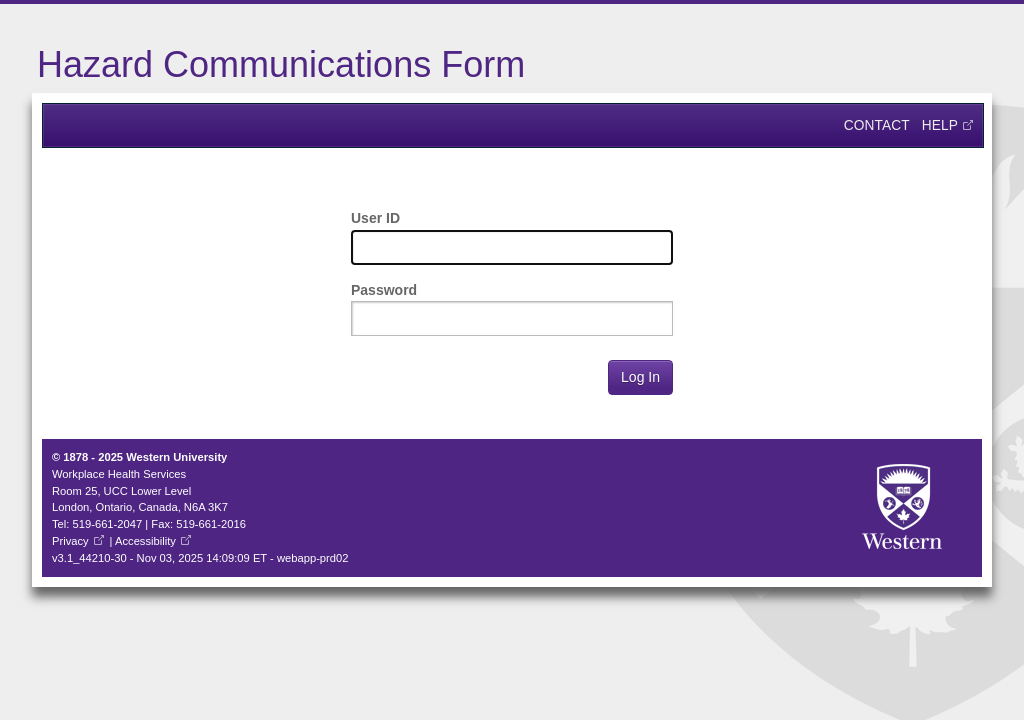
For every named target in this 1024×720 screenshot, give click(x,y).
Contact (877, 125)
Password (384, 290)
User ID (375, 218)
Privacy (70, 541)
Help (940, 125)
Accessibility (145, 541)
